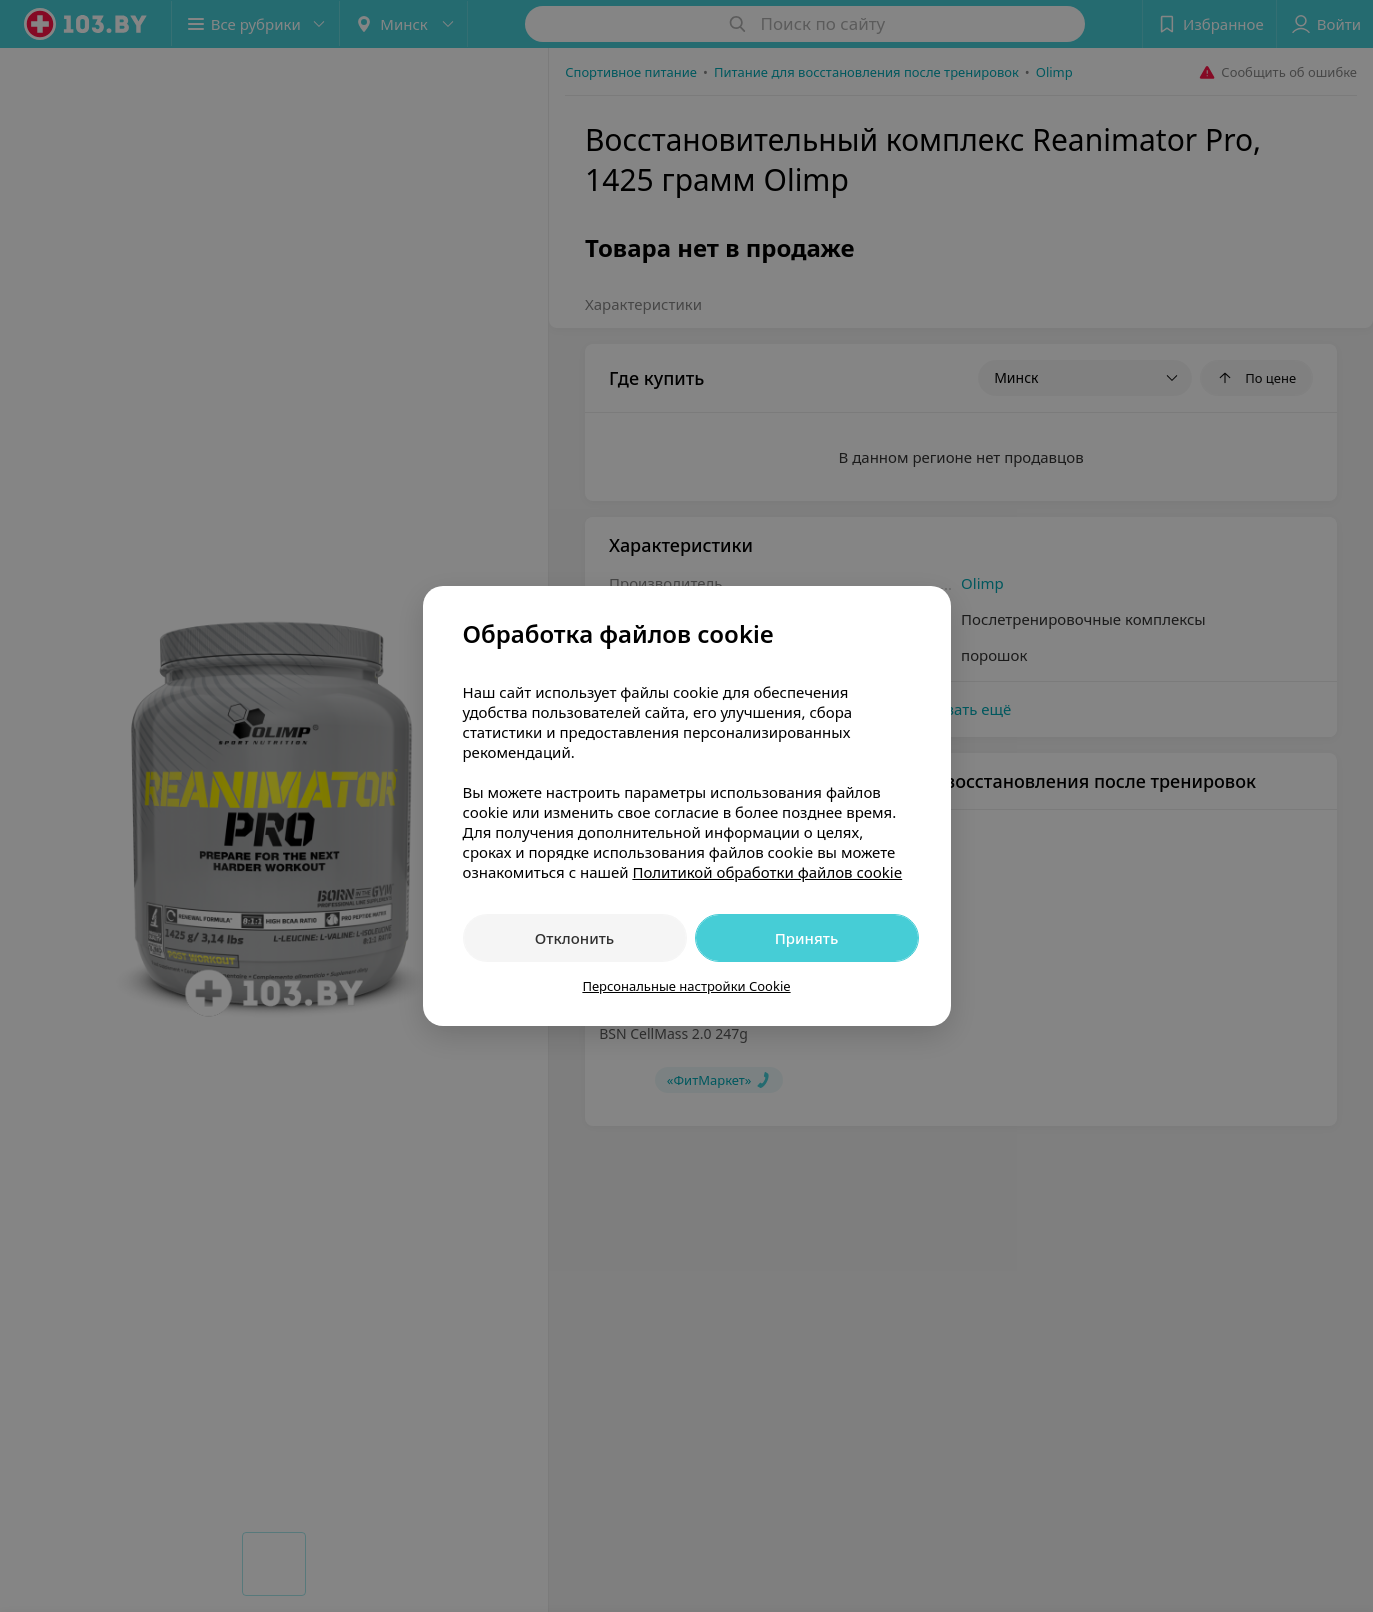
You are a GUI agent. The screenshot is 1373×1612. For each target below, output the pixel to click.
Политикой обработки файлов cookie (767, 872)
